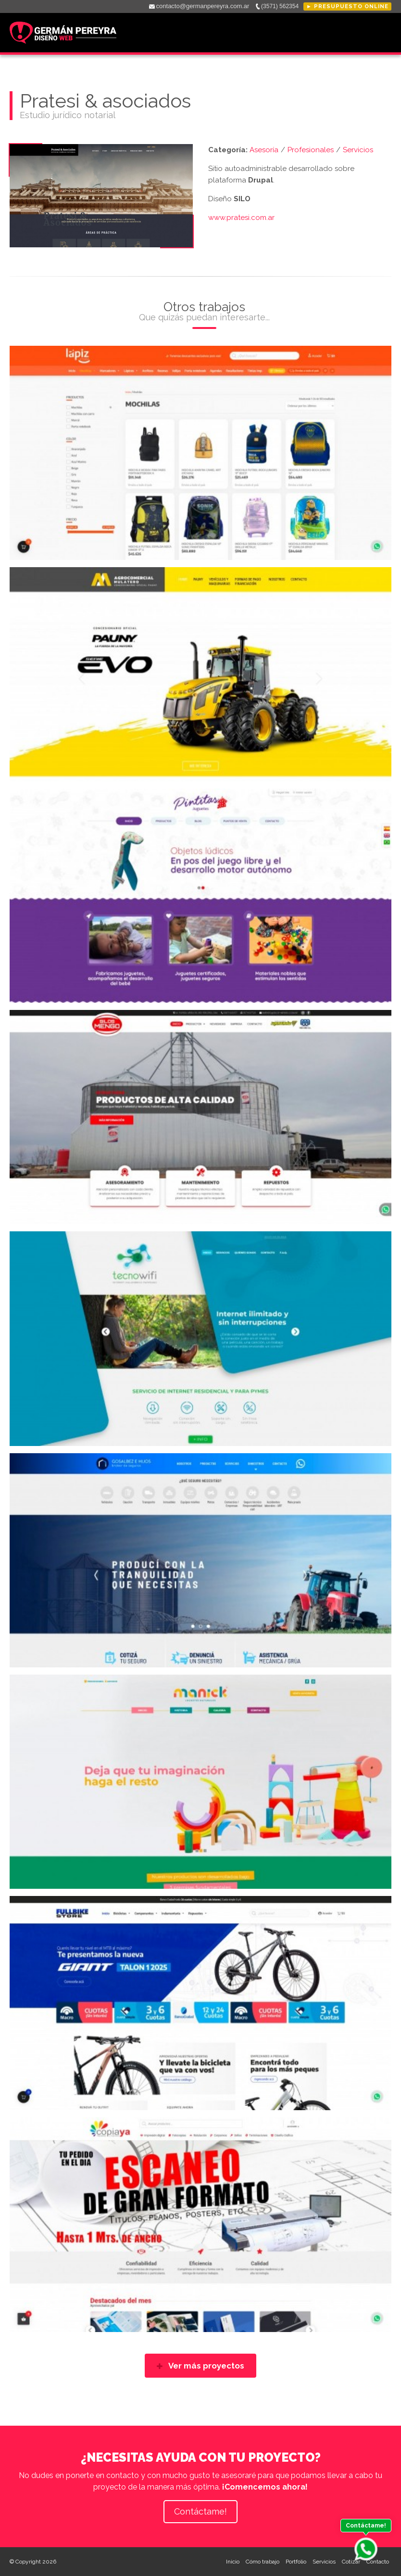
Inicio (232, 2561)
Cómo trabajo (262, 2561)
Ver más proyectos (200, 2365)
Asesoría (264, 150)
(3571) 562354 (280, 6)
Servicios (358, 150)
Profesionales (311, 150)
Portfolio (296, 2561)
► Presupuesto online (347, 6)
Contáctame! (200, 2511)
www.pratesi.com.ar (241, 217)
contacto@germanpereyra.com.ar (203, 6)
